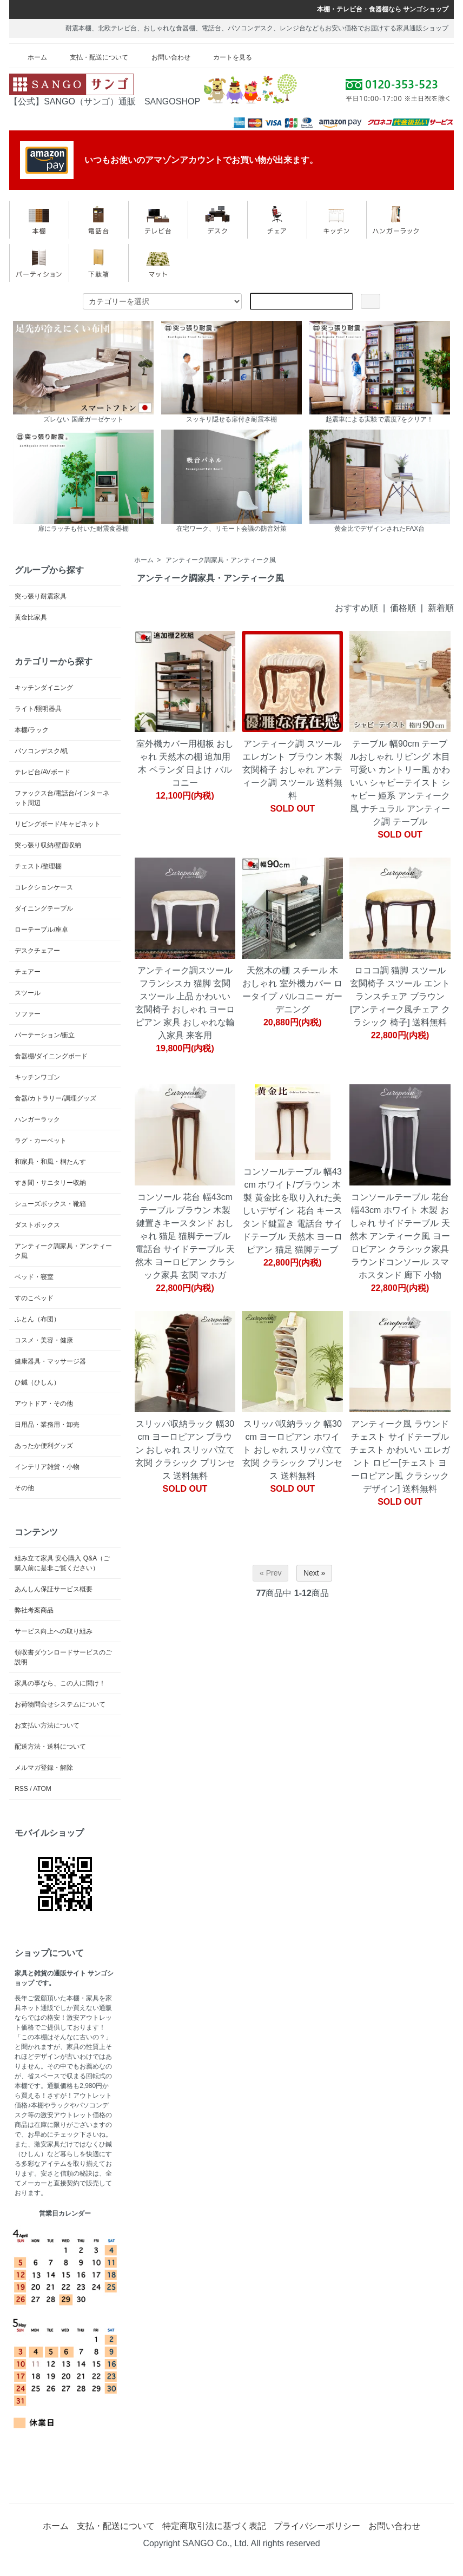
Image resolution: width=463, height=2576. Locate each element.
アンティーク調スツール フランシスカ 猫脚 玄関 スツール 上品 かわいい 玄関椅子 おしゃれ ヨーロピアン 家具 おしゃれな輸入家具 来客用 (185, 1003)
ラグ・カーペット (41, 1140)
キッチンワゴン (37, 1077)
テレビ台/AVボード (42, 772)
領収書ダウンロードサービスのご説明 (63, 1657)
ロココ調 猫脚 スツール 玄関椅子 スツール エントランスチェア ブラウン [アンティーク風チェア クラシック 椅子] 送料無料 (400, 996)
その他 (24, 1488)
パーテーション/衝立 (45, 1035)
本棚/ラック (32, 730)
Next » (314, 1573)
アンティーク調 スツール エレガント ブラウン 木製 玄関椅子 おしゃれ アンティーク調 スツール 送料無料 (292, 769)
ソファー (28, 1014)
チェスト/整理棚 (38, 866)
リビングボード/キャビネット (58, 824)
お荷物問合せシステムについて (60, 1704)
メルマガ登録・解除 (44, 1767)
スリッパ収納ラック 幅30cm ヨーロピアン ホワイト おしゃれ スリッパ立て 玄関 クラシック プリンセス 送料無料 (292, 1449)
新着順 (441, 607)
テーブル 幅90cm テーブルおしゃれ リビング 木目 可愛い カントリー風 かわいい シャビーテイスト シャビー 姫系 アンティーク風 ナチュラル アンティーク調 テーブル (400, 782)
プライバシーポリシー (317, 2526)
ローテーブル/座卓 (41, 929)
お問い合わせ (163, 57)
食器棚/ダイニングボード (51, 1056)
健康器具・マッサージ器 (50, 1361)
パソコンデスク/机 (41, 751)
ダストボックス (37, 1225)
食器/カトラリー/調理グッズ (55, 1098)
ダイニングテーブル (44, 908)
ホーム (29, 57)
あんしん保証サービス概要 (53, 1589)
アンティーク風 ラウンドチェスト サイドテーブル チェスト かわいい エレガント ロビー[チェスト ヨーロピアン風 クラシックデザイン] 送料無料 (400, 1456)
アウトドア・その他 (44, 1403)
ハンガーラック (37, 1119)
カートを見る (224, 57)
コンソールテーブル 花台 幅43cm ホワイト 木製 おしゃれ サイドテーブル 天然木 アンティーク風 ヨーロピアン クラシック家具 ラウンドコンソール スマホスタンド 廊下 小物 (400, 1236)
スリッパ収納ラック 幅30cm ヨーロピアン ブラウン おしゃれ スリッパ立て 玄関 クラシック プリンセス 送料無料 (185, 1449)
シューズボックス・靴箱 (50, 1204)
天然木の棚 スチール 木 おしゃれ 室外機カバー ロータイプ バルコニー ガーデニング (292, 990)
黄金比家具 (31, 617)
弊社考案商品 (34, 1610)
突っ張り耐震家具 (41, 596)
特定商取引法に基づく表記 (214, 2526)
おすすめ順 (356, 607)
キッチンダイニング (44, 687)
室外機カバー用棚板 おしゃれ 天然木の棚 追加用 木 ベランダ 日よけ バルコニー (185, 763)
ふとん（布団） (37, 1319)
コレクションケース (44, 887)
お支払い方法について (47, 1725)
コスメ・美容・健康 (44, 1340)
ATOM (42, 1789)
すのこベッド (34, 1298)
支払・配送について (91, 57)
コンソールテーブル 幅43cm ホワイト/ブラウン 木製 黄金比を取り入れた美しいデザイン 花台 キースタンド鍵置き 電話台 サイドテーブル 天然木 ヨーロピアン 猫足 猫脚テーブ (292, 1210)
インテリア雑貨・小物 (47, 1467)
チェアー (28, 972)
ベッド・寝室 (34, 1277)
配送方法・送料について (50, 1746)
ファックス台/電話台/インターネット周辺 (62, 798)
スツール (28, 993)
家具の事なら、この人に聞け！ (60, 1683)
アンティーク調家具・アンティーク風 (221, 560)
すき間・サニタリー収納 (50, 1183)
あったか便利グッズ (44, 1446)
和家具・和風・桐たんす (50, 1161)
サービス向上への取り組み (53, 1631)
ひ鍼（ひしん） (37, 1382)
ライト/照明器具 (38, 709)
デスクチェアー (37, 950)
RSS (21, 1789)
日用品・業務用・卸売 (47, 1424)
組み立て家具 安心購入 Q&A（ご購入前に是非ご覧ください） (62, 1563)
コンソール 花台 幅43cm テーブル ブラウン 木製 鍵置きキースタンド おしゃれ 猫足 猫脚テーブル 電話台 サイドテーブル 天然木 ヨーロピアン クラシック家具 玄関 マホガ (185, 1236)
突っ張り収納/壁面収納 (48, 845)
